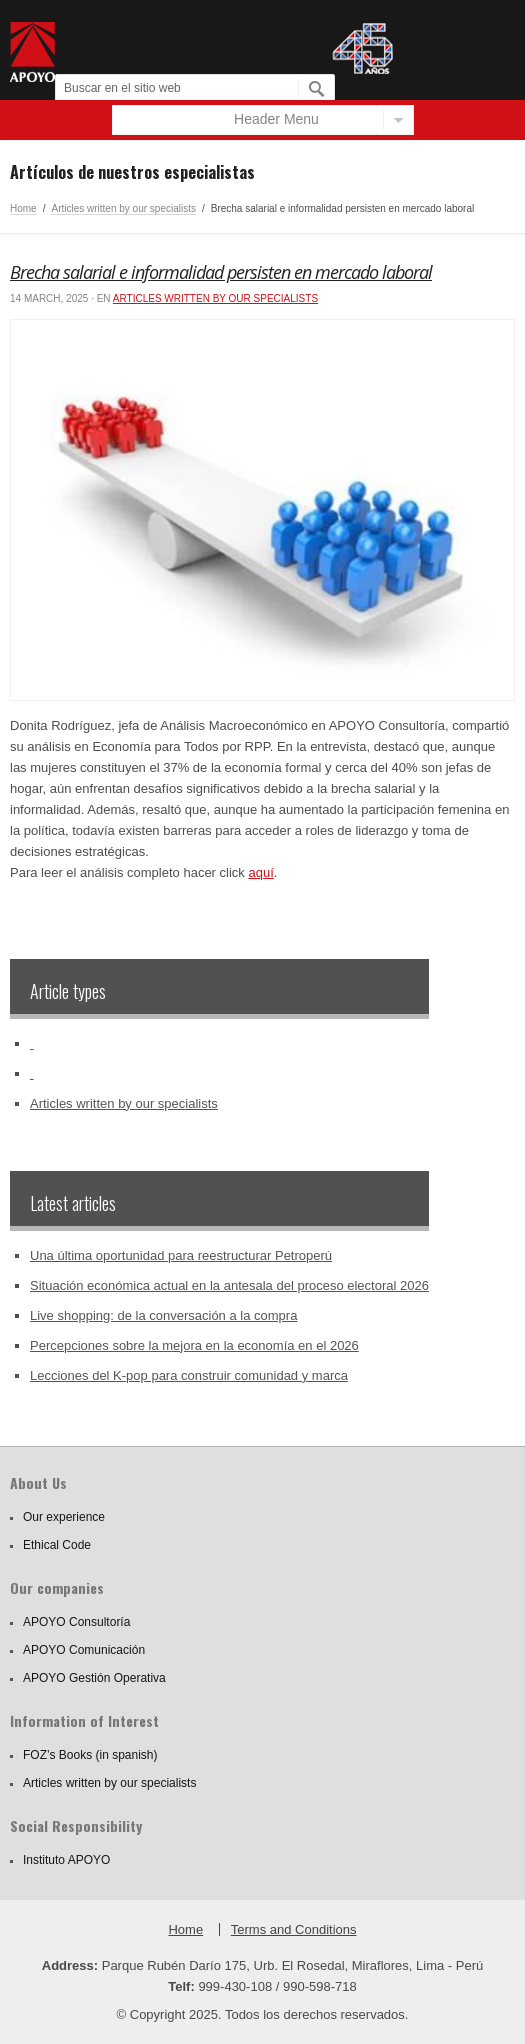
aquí (260, 872)
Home (23, 208)
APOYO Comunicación (84, 1650)
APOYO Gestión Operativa (94, 1678)
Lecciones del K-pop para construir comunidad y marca (189, 1375)
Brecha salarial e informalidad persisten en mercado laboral (221, 272)
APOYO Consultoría (76, 1622)
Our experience (64, 1517)
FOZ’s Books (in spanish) (90, 1755)
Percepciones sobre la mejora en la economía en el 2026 (194, 1345)
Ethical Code (57, 1545)
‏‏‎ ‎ (32, 1043)
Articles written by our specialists (123, 208)
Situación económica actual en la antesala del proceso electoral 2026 (229, 1285)
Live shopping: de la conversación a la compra (163, 1315)
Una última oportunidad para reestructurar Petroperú (181, 1255)
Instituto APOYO (66, 1860)
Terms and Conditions (294, 1929)
